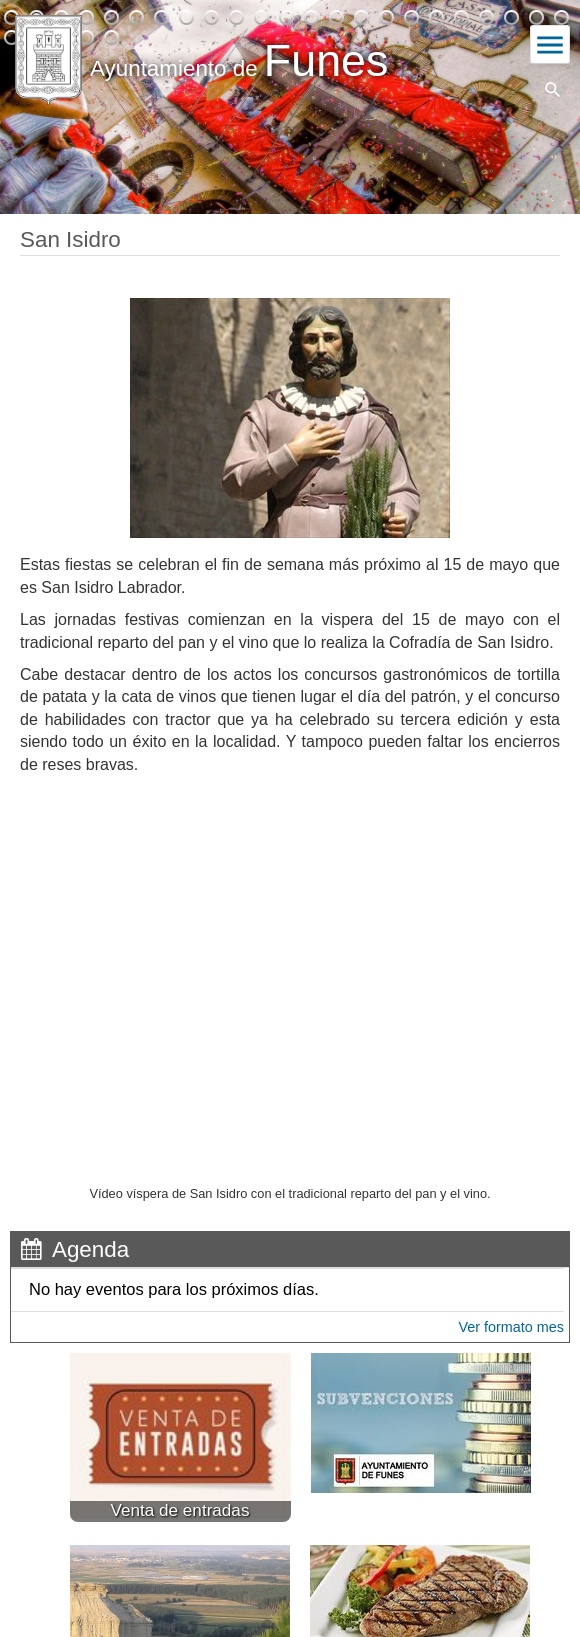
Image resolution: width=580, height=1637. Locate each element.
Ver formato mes (511, 1327)
